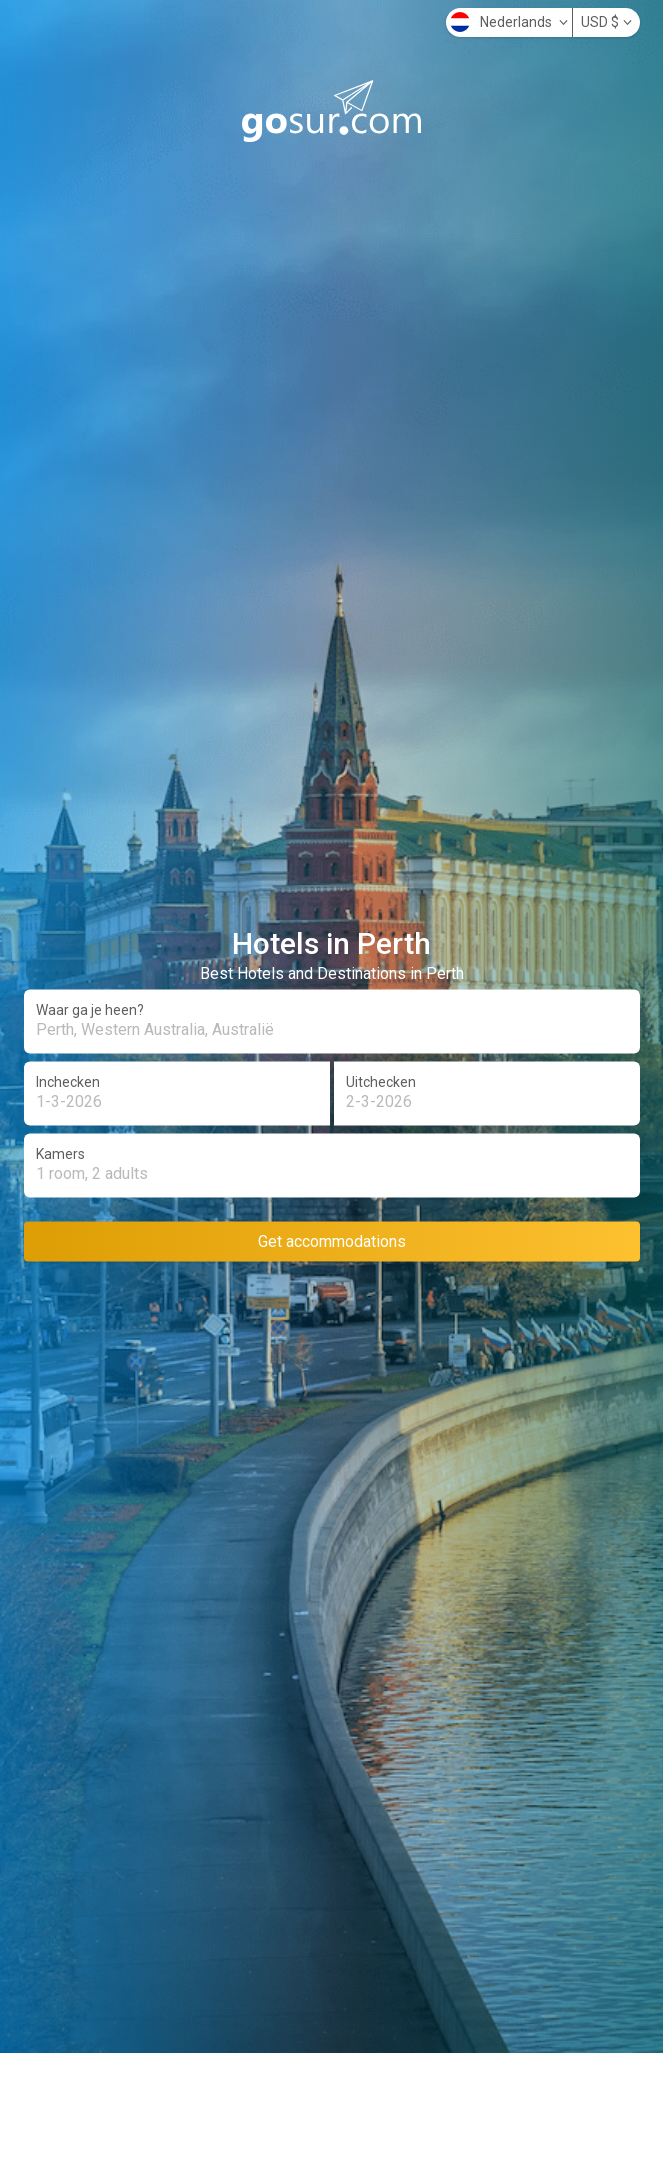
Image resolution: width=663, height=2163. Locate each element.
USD (606, 22)
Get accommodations (332, 1240)
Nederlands (509, 22)
